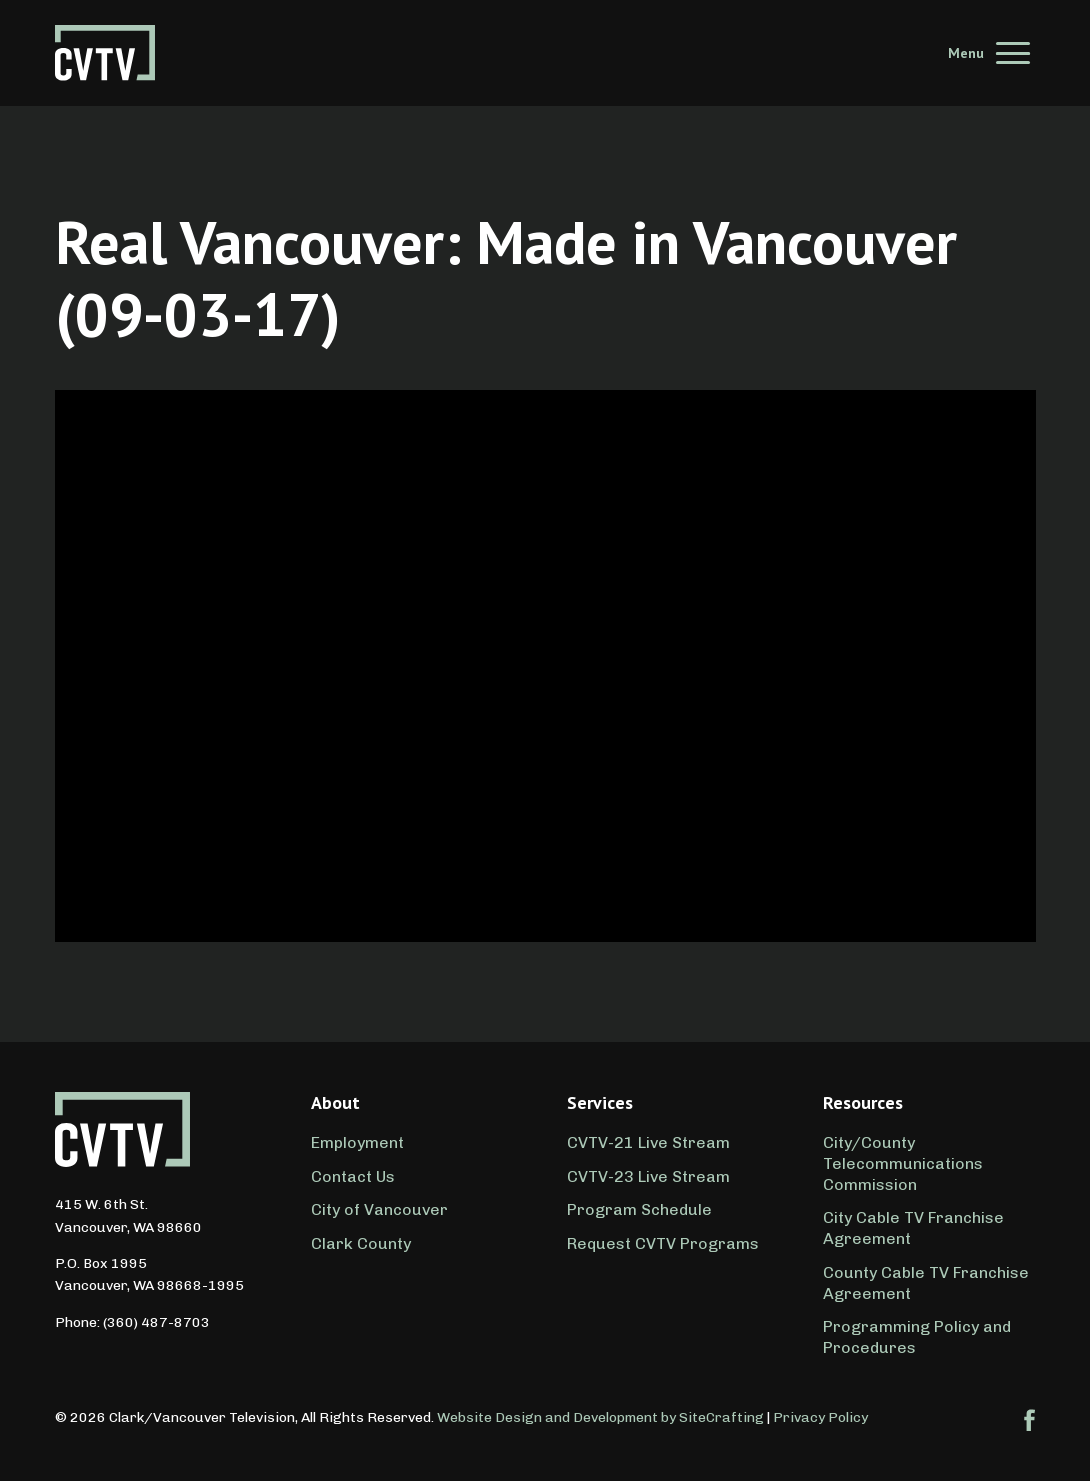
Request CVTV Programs (663, 1243)
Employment (357, 1142)
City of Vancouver (379, 1209)
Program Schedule (639, 1209)
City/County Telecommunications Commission (903, 1163)
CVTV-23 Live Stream (648, 1176)
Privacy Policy (820, 1417)
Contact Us (353, 1176)
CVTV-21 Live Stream (648, 1142)
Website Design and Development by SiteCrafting (600, 1417)
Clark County (361, 1243)
